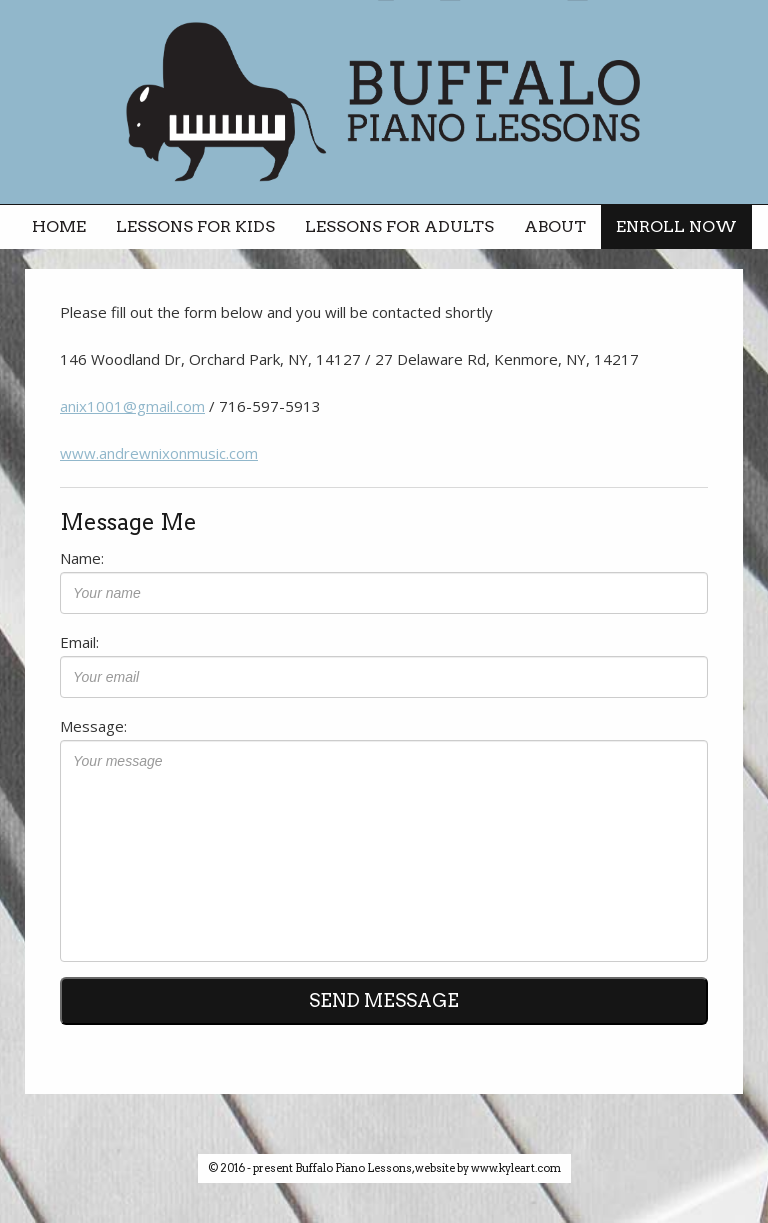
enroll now (676, 226)
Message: (93, 726)
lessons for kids (195, 226)
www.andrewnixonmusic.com (159, 453)
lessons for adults (399, 226)
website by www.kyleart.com (488, 1168)
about (555, 226)
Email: (79, 642)
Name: (82, 558)
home (59, 226)
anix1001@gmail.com (132, 406)
